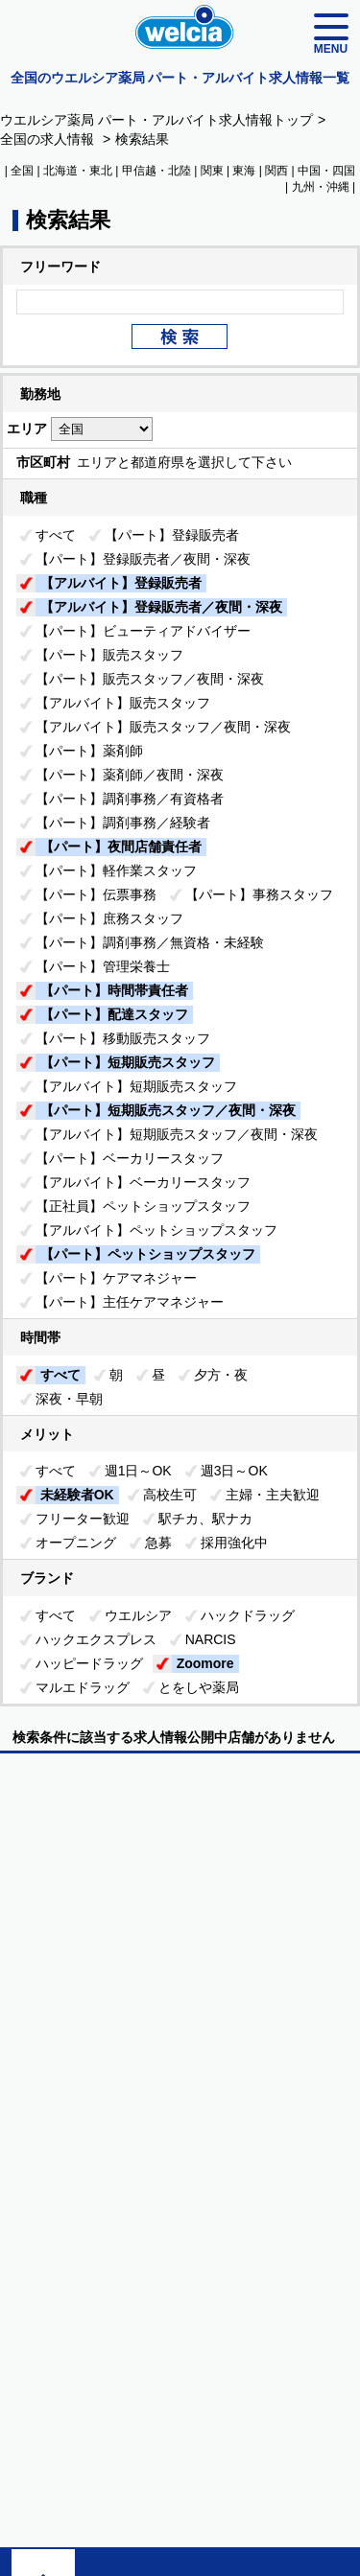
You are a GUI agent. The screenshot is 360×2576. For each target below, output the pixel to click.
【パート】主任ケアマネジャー (130, 1302)
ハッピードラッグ (89, 1663)
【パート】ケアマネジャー (116, 1278)
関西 (276, 170)
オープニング (76, 1542)
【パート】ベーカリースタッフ (130, 1158)
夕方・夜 (221, 1374)
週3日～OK (234, 1470)
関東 (212, 170)
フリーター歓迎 (83, 1518)
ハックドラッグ (248, 1615)
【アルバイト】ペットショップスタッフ (156, 1230)
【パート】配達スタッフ (114, 1014)
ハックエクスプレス (96, 1639)
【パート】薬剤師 (89, 750)
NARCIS (210, 1639)
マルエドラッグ (83, 1687)
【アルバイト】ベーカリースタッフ (143, 1182)
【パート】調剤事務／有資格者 (130, 798)
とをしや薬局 (198, 1687)
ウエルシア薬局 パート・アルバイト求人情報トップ (156, 120)
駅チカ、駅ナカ (205, 1518)
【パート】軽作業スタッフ (116, 870)
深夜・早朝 (69, 1398)
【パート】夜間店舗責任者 (121, 846)
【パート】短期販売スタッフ (127, 1062)
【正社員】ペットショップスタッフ (143, 1206)
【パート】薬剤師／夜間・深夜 (130, 774)
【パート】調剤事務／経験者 (123, 822)
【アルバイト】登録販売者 (121, 583)
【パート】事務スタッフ (259, 894)
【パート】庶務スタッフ (109, 918)
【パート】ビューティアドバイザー (143, 630)
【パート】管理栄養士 (103, 966)
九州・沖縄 (320, 187)
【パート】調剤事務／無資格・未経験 (150, 942)
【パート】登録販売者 (172, 535)
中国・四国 (326, 170)
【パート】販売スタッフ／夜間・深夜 (150, 678)
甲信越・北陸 (156, 170)
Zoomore (205, 1663)
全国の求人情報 (49, 139)
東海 (243, 170)
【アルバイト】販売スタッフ (123, 702)
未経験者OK (77, 1494)
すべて (56, 535)
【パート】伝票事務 (96, 894)
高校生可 (170, 1494)
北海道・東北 (77, 170)
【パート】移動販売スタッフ (123, 1038)
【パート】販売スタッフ (109, 654)
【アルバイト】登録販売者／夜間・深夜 (161, 607)
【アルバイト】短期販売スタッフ (136, 1086)
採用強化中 (234, 1542)
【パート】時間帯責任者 (114, 990)
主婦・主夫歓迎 (273, 1494)
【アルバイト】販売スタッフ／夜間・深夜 (163, 726)
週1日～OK (138, 1470)
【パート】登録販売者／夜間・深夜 (143, 559)
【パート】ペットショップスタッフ (147, 1254)
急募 (158, 1542)
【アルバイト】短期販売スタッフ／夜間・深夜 (177, 1134)
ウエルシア (138, 1615)
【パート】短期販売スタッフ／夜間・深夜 (168, 1110)
